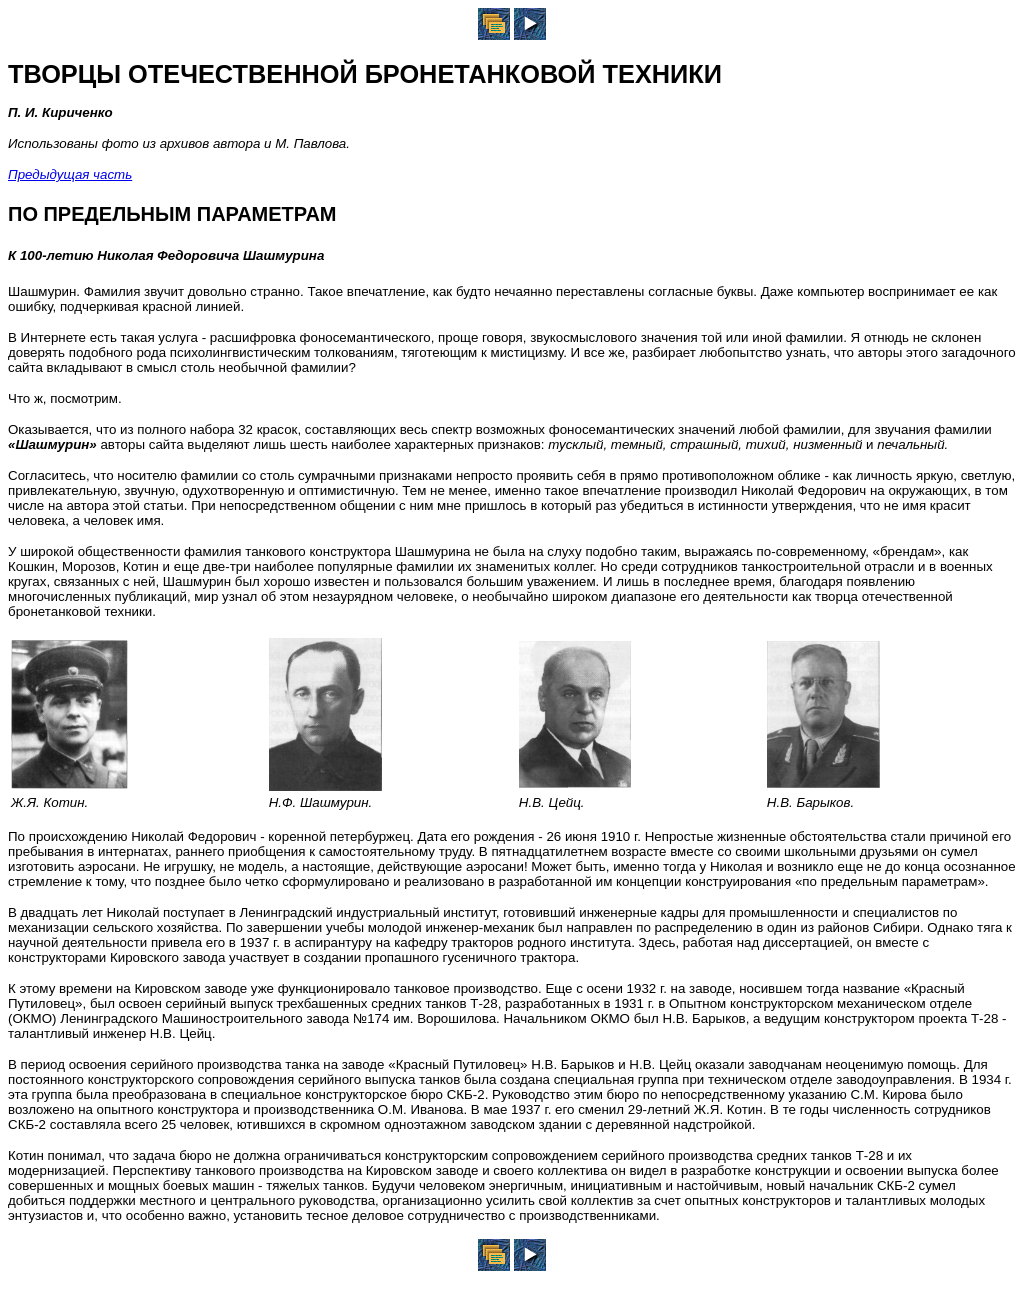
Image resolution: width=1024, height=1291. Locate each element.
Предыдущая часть (70, 174)
